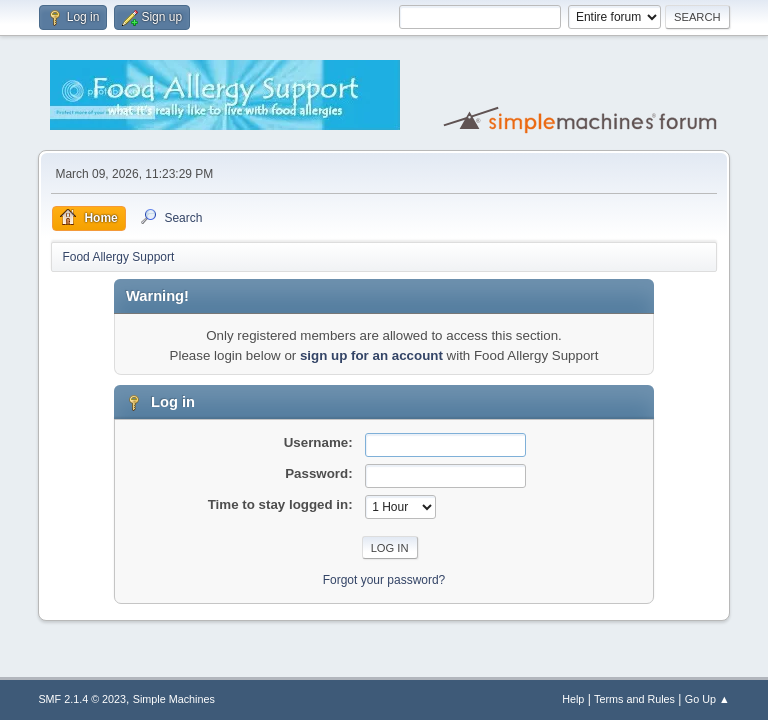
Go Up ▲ (707, 699)
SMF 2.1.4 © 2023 (82, 699)
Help (573, 699)
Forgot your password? (384, 580)
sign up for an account (371, 355)
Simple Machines (174, 699)
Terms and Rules (634, 699)
